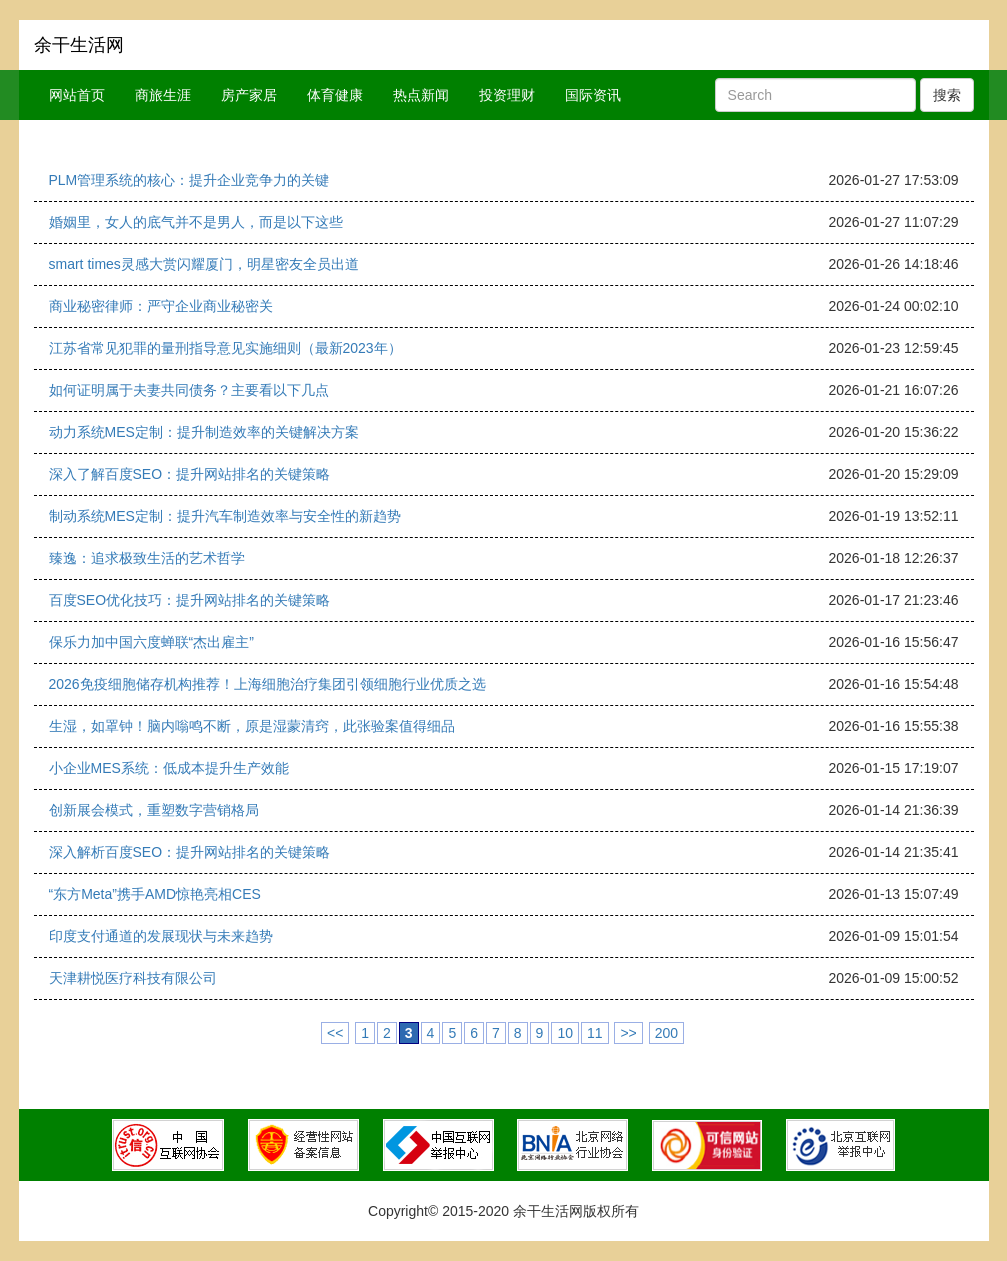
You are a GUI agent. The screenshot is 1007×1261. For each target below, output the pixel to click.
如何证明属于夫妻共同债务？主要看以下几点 (189, 390)
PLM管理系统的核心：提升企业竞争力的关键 (189, 180)
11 (595, 1033)
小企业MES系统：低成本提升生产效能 (169, 768)
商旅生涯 (163, 95)
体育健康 (335, 95)
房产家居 (249, 95)
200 (666, 1033)
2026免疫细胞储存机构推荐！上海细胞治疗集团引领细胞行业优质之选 (267, 684)
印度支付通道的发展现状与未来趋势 (161, 936)
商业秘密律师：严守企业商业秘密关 (161, 306)
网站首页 (77, 95)
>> (628, 1033)
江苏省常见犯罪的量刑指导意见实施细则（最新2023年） (225, 348)
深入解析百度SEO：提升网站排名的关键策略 (190, 852)
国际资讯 (593, 95)
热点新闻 (421, 95)
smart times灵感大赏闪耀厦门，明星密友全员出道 (204, 264)
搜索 (947, 95)
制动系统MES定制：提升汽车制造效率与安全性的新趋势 (225, 516)
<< (335, 1033)
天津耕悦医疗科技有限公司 (133, 978)
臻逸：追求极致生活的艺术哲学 (147, 558)
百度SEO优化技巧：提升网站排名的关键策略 (190, 600)
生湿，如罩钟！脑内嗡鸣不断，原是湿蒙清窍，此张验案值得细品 (252, 726)
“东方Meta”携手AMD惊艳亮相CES (155, 894)
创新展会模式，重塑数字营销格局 (154, 810)
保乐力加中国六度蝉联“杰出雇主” (151, 642)
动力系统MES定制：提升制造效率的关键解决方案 (204, 432)
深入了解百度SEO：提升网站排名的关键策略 (190, 474)
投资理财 (507, 95)
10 (565, 1033)
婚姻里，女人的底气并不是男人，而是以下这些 (196, 222)
